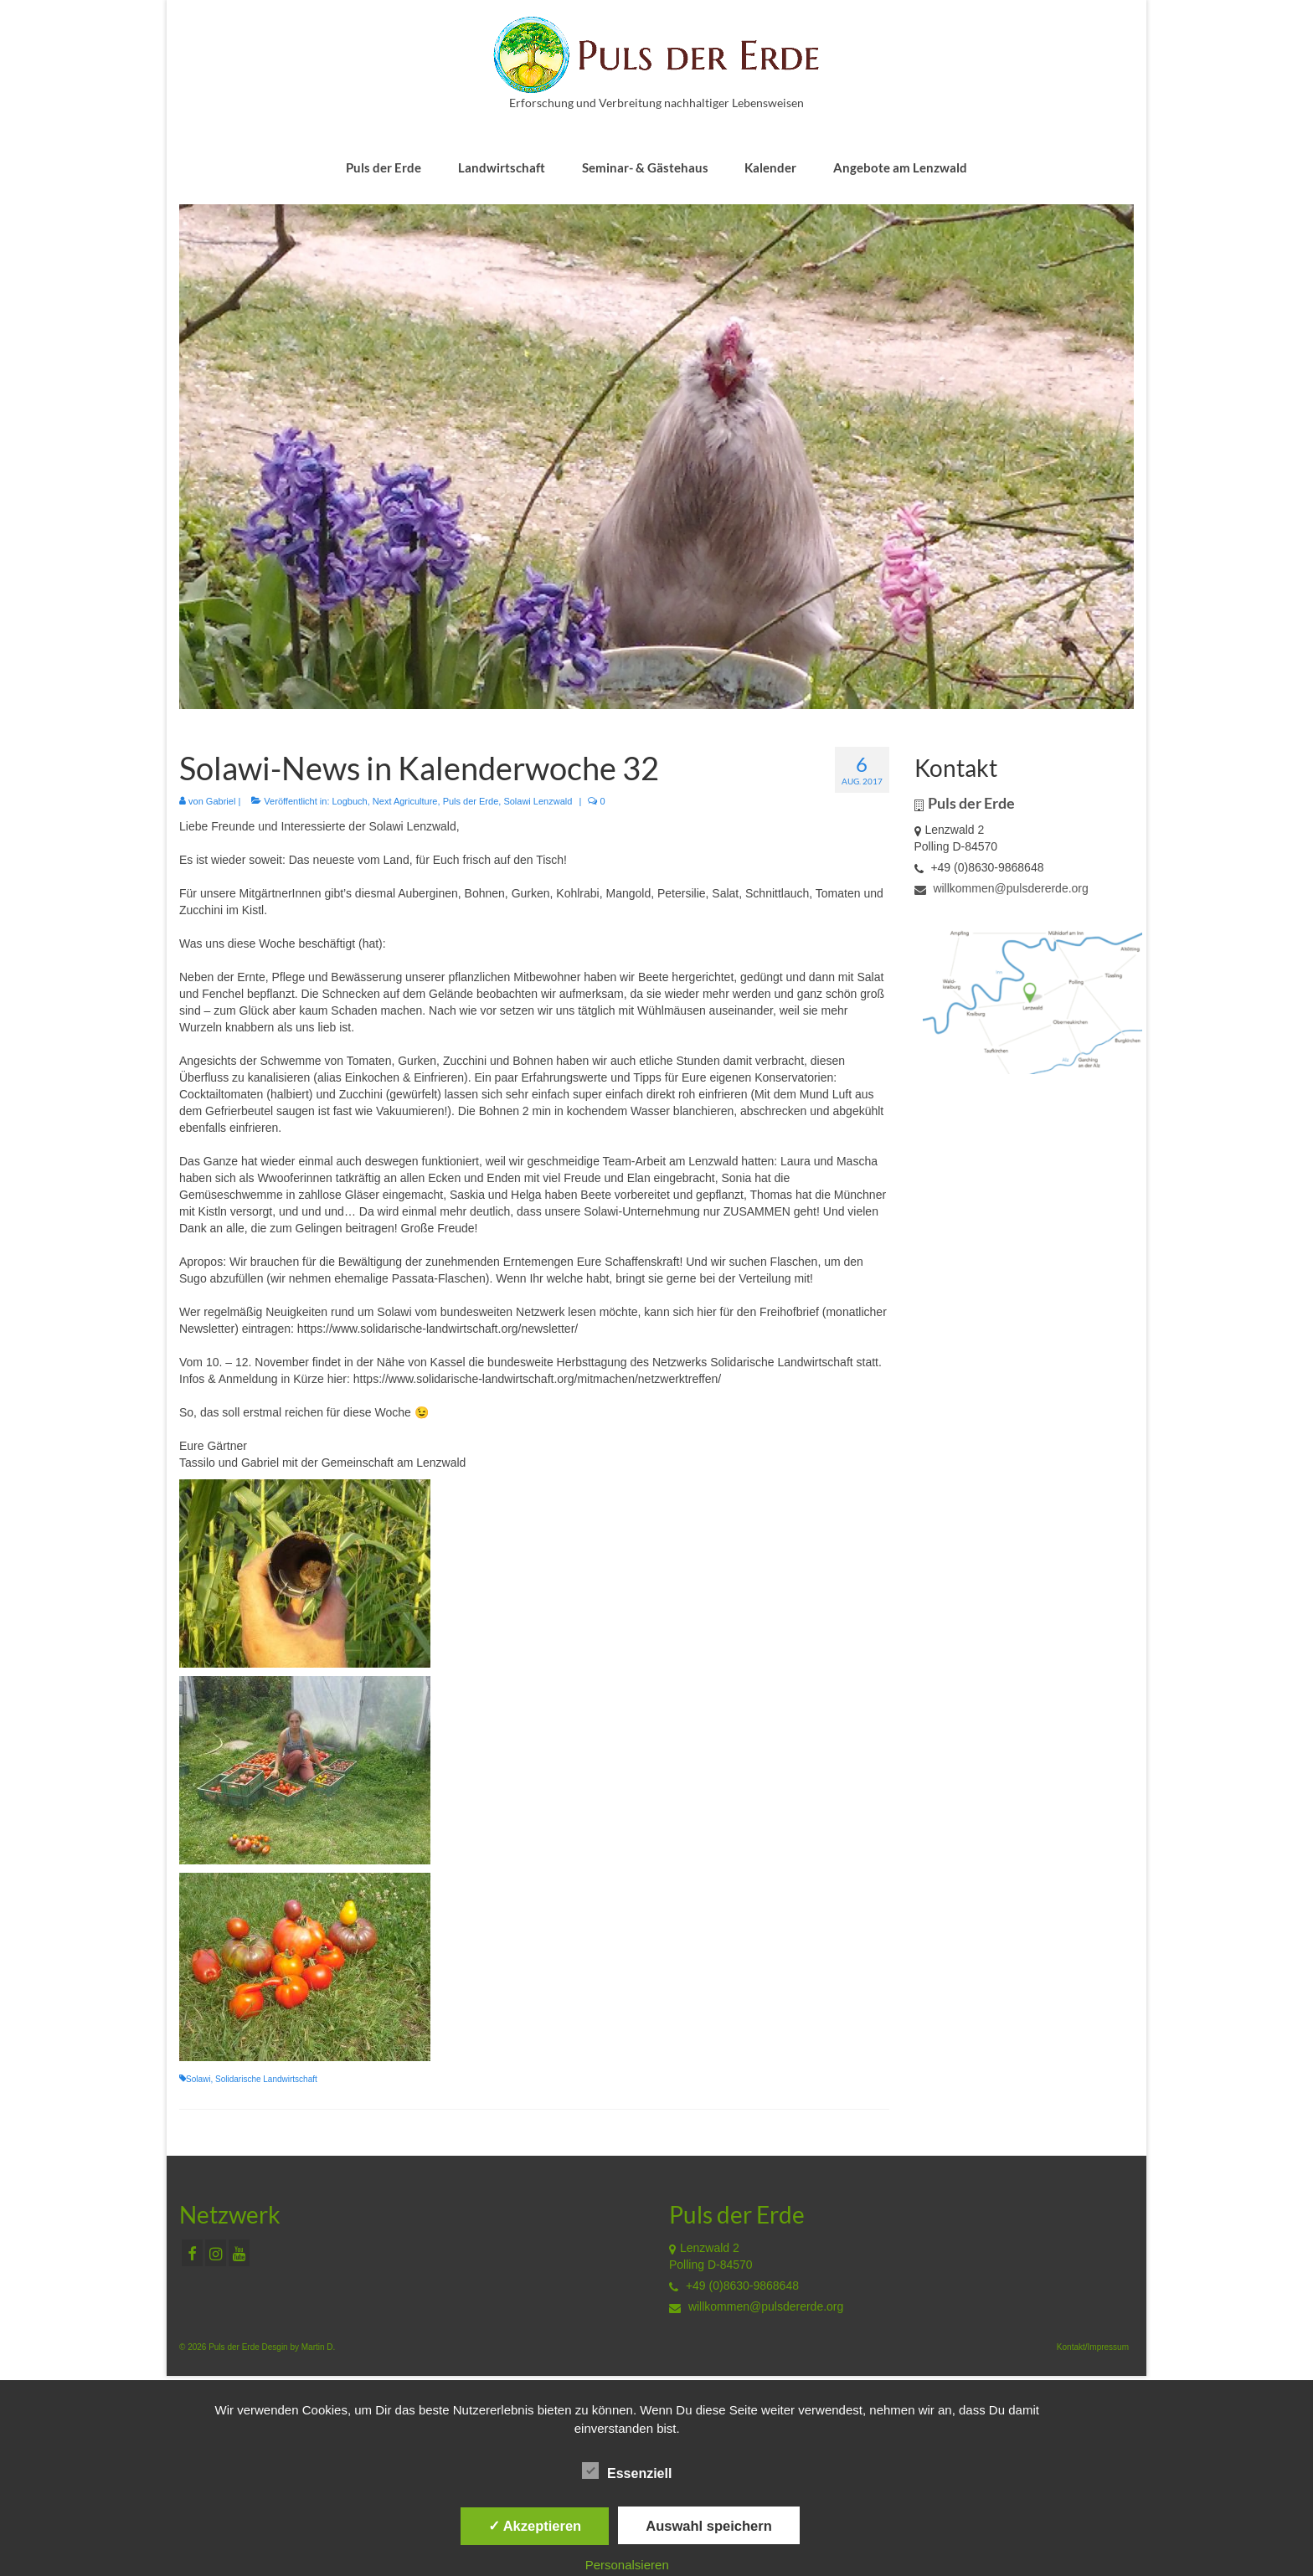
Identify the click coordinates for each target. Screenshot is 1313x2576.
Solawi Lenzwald (537, 801)
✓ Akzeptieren (535, 2525)
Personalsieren (627, 2565)
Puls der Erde (471, 801)
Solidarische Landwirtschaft (266, 2079)
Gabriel (220, 801)
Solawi (198, 2079)
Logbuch (350, 801)
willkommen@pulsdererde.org (1001, 888)
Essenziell (627, 2471)
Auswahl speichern (708, 2525)
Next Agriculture (405, 801)
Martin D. (318, 2347)
